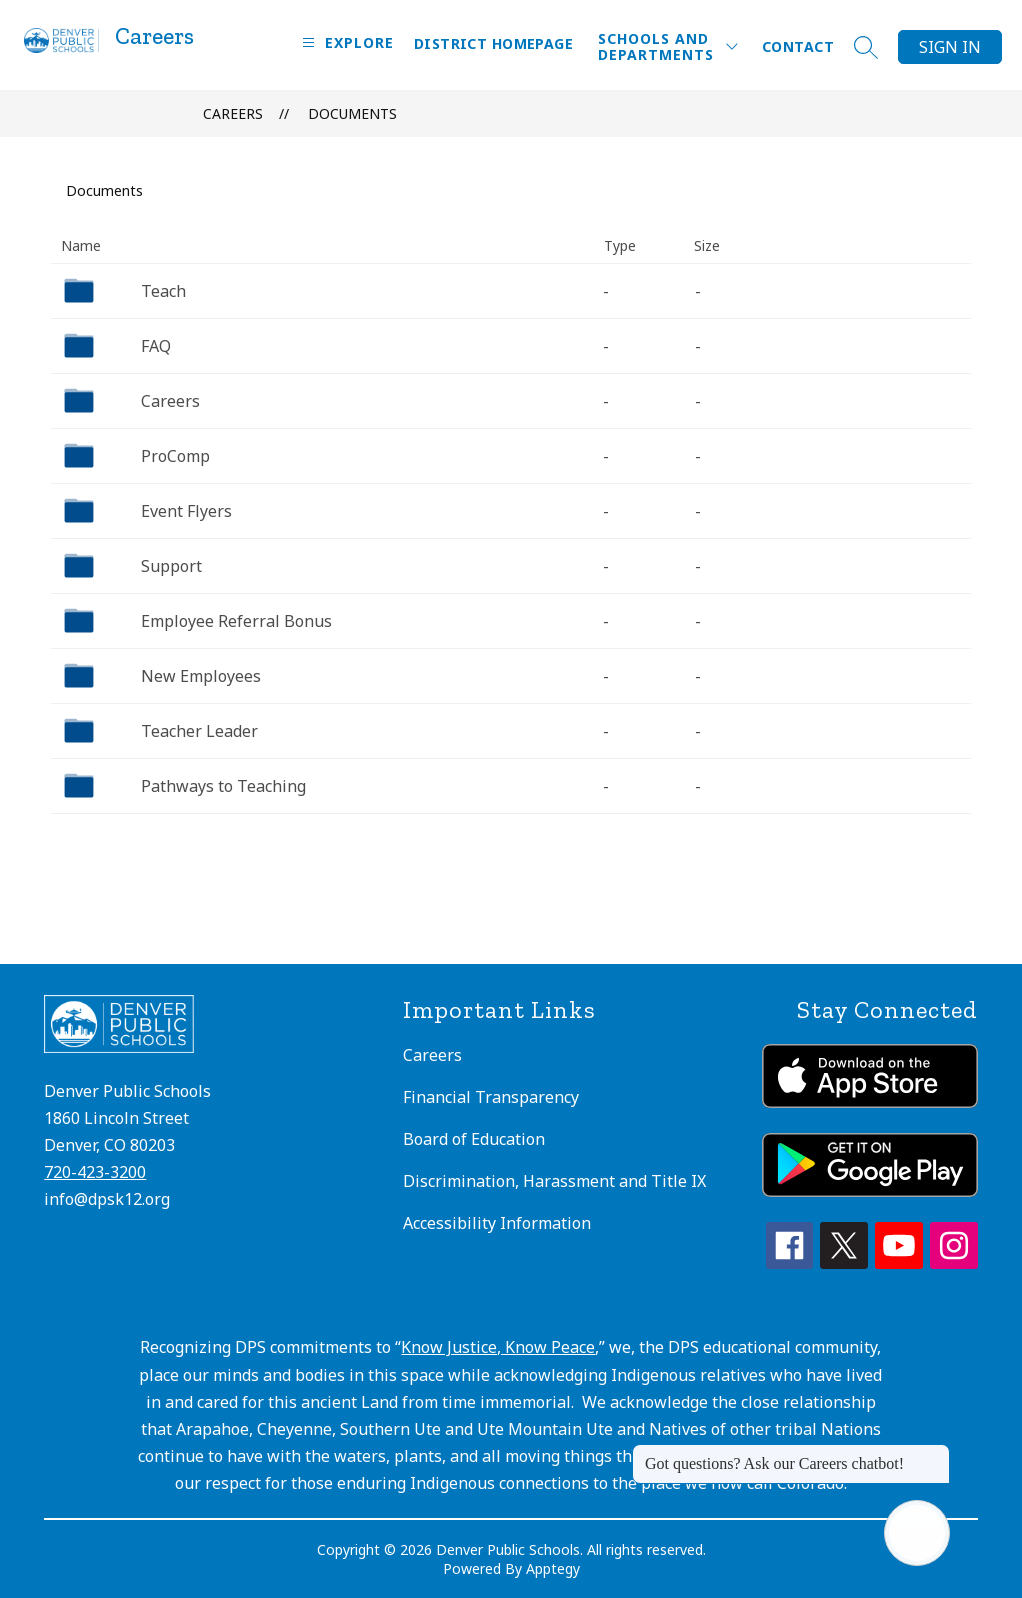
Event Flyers (186, 511)
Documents (352, 113)
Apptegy (553, 1568)
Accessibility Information (497, 1223)
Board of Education (474, 1139)
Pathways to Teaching (223, 786)
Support (171, 566)
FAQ (156, 346)
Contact (798, 46)
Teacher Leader (199, 731)
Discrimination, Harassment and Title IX (554, 1181)
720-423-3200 (95, 1172)
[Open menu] (345, 42)
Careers (233, 113)
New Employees (201, 676)
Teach (163, 291)
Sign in (950, 47)
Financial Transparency (491, 1097)
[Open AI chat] (917, 1533)
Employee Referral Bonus (236, 621)
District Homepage (493, 43)
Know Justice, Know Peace (498, 1347)
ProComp (175, 456)
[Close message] (934, 1454)
